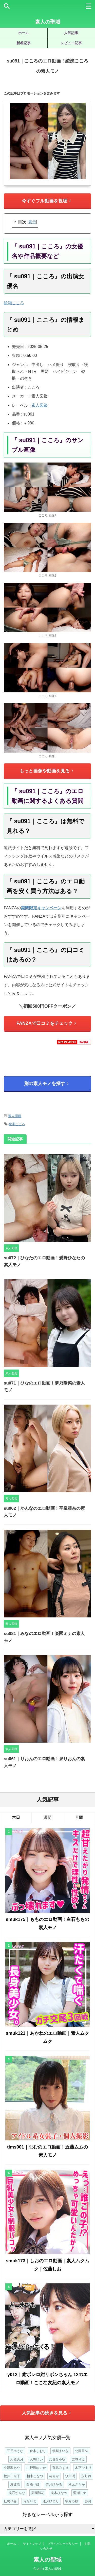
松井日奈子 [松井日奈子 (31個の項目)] (12, 2476)
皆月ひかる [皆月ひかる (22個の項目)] (54, 2484)
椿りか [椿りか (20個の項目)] (54, 2476)
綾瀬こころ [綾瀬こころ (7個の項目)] (14, 303)
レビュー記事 (71, 43)
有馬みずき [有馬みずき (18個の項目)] (60, 2468)
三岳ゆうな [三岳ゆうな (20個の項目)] (15, 2451)
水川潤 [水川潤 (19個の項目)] (70, 2476)
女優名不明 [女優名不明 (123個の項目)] (57, 2459)
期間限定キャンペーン (41, 908)
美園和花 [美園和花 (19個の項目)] (37, 2493)
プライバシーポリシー (62, 2544)
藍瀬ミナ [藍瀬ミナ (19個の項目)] (79, 2493)
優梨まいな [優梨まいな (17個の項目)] (60, 2451)
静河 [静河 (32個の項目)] (88, 2501)
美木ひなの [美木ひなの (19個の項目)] (59, 2493)
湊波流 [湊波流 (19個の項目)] (15, 2484)
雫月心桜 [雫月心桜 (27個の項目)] (71, 2501)
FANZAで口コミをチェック (46, 1023)
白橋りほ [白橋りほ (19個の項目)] (33, 2484)
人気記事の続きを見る (46, 2412)
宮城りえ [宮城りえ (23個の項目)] (78, 2459)
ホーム (23, 33)
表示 (32, 222)
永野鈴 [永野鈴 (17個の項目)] (86, 2476)
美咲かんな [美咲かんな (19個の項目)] (17, 2493)
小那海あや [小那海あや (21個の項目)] (12, 2468)
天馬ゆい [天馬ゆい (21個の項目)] (36, 2459)
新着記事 (23, 43)
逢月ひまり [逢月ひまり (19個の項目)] (51, 2501)
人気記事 (71, 33)
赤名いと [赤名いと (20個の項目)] (29, 2501)
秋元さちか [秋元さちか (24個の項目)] (76, 2484)
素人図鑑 (39, 405)
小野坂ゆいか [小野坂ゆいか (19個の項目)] (36, 2468)
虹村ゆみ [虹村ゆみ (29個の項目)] (10, 2501)
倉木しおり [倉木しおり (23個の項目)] (38, 2451)
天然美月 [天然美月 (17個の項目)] (16, 2459)
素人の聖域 (47, 22)
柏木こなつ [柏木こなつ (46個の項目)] (35, 2476)
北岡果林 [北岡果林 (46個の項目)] (81, 2451)
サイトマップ (32, 2544)
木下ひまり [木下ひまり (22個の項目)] (83, 2468)
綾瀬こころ (17, 1124)
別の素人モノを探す (46, 1083)
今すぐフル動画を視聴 (46, 200)
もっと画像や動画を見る (46, 770)
